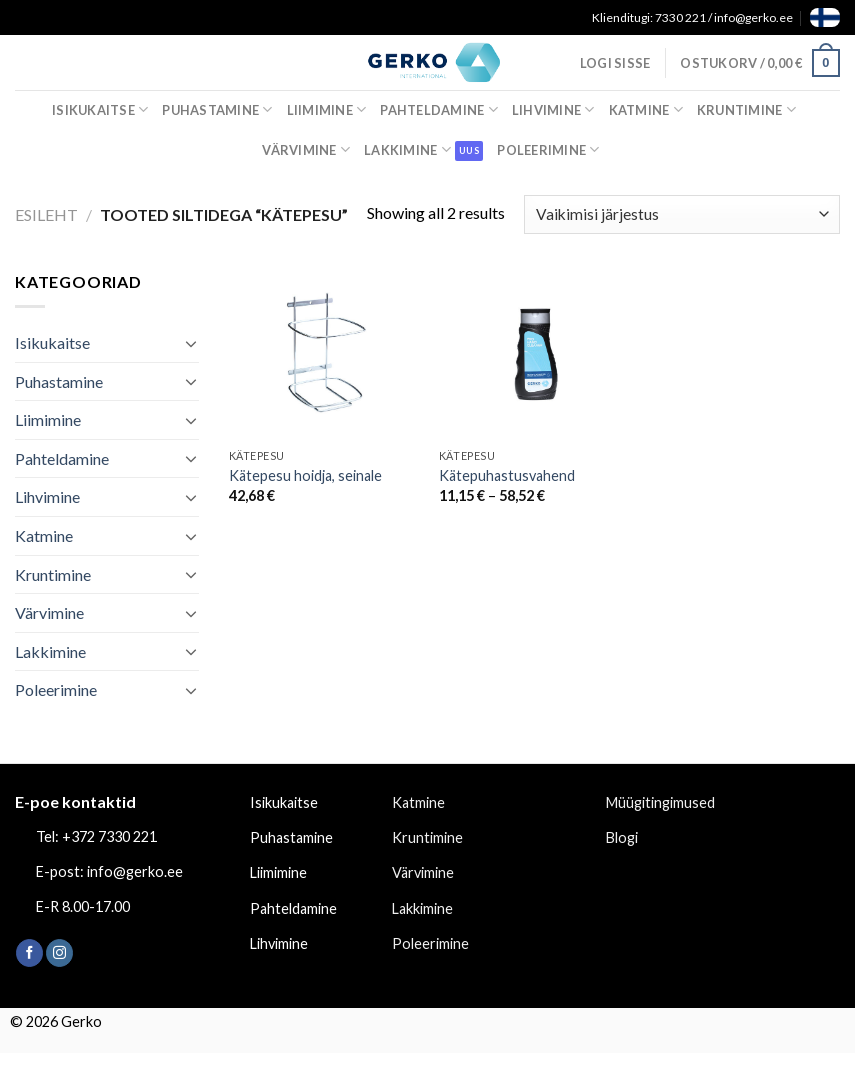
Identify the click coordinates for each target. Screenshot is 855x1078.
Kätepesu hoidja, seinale (305, 475)
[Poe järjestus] (682, 214)
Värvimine (306, 149)
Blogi (622, 837)
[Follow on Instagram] (59, 953)
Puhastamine (217, 109)
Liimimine (327, 109)
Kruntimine (746, 109)
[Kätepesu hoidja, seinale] (324, 354)
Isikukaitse (100, 109)
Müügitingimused (660, 802)
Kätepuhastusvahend (507, 475)
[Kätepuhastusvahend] (534, 354)
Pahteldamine (439, 109)
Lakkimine (407, 149)
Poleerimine (548, 149)
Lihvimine (553, 109)
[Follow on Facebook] (29, 953)
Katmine (646, 109)
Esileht (46, 214)
